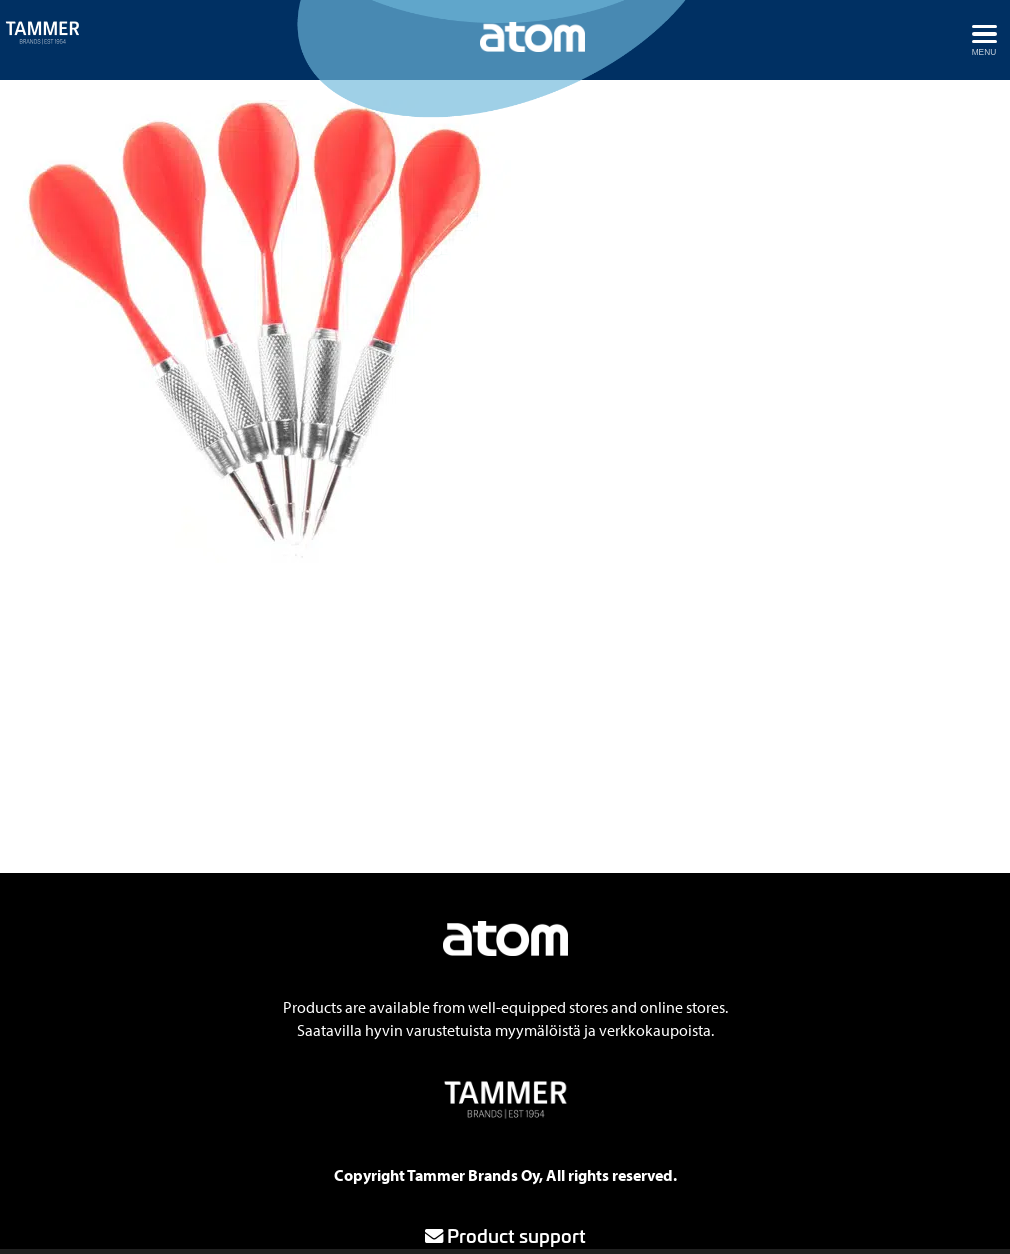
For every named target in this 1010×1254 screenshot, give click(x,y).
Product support (505, 1235)
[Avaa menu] (984, 40)
